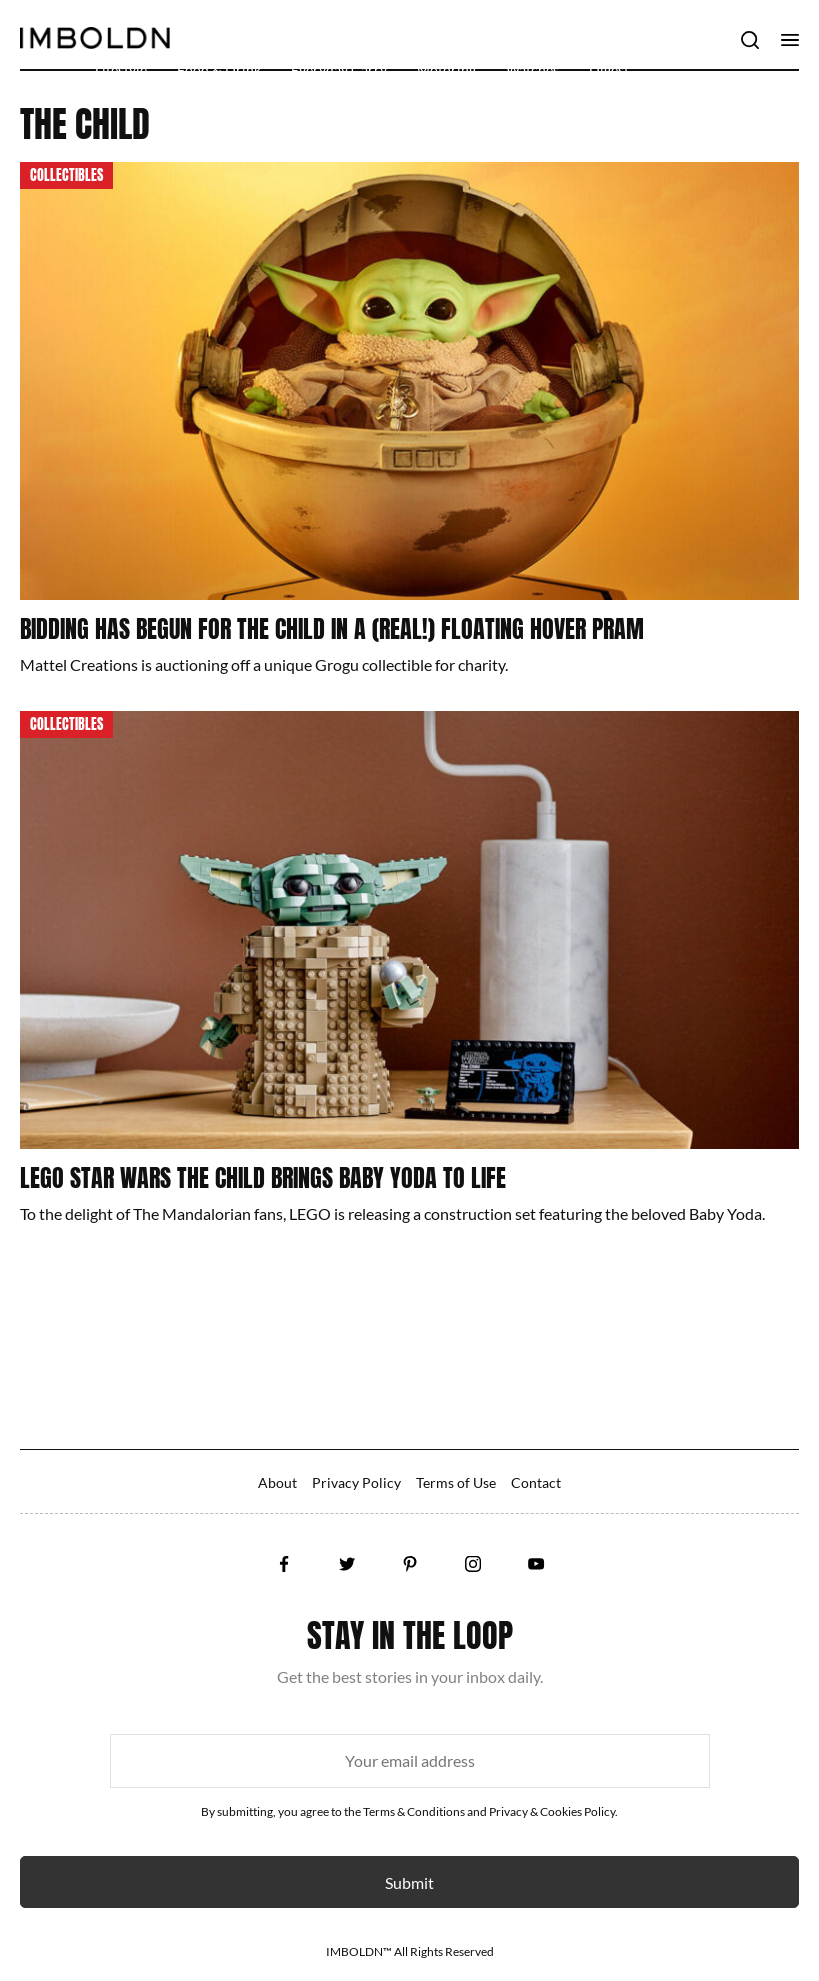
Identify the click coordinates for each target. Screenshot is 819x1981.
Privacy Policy (356, 1482)
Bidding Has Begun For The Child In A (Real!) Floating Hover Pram (332, 629)
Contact (536, 1482)
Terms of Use (456, 1482)
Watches (532, 69)
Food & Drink (219, 69)
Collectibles (66, 175)
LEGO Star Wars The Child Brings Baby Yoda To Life (263, 1178)
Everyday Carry (339, 69)
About (277, 1482)
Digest (609, 69)
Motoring (446, 69)
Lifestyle (121, 69)
